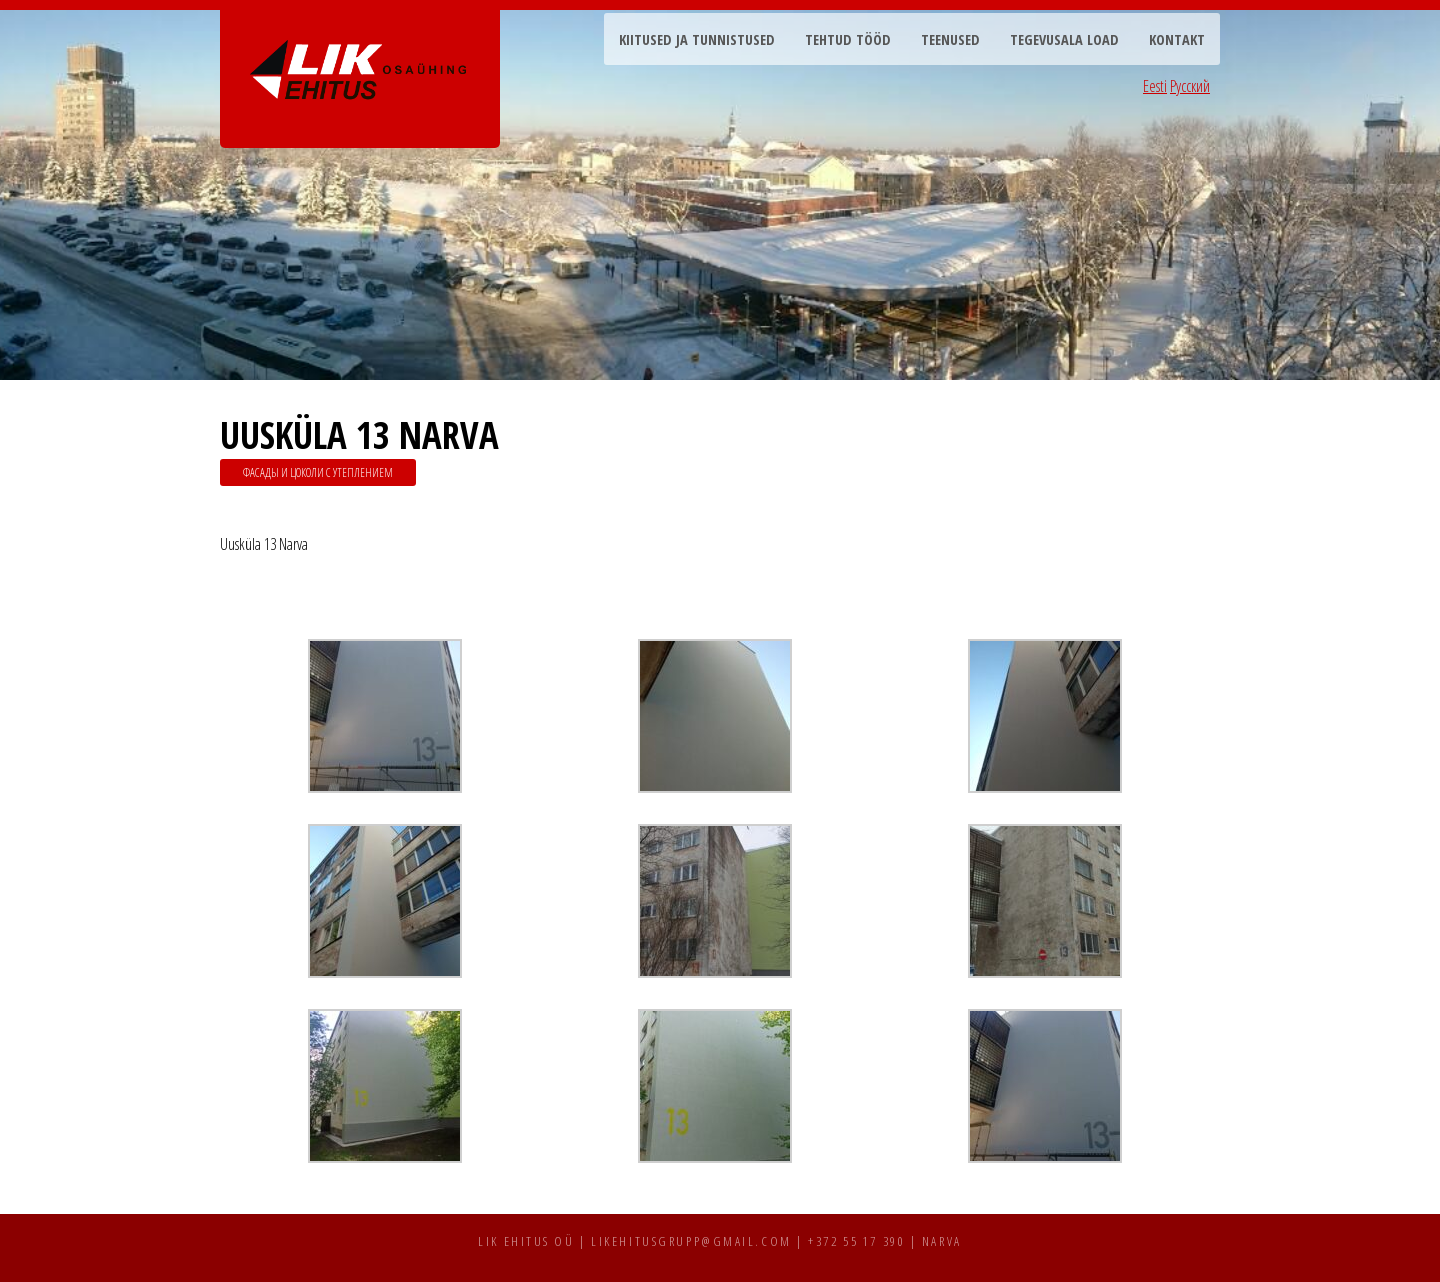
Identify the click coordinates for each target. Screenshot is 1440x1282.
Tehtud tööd (848, 39)
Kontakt (1177, 39)
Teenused (950, 39)
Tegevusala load (1064, 39)
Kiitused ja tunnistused (697, 39)
